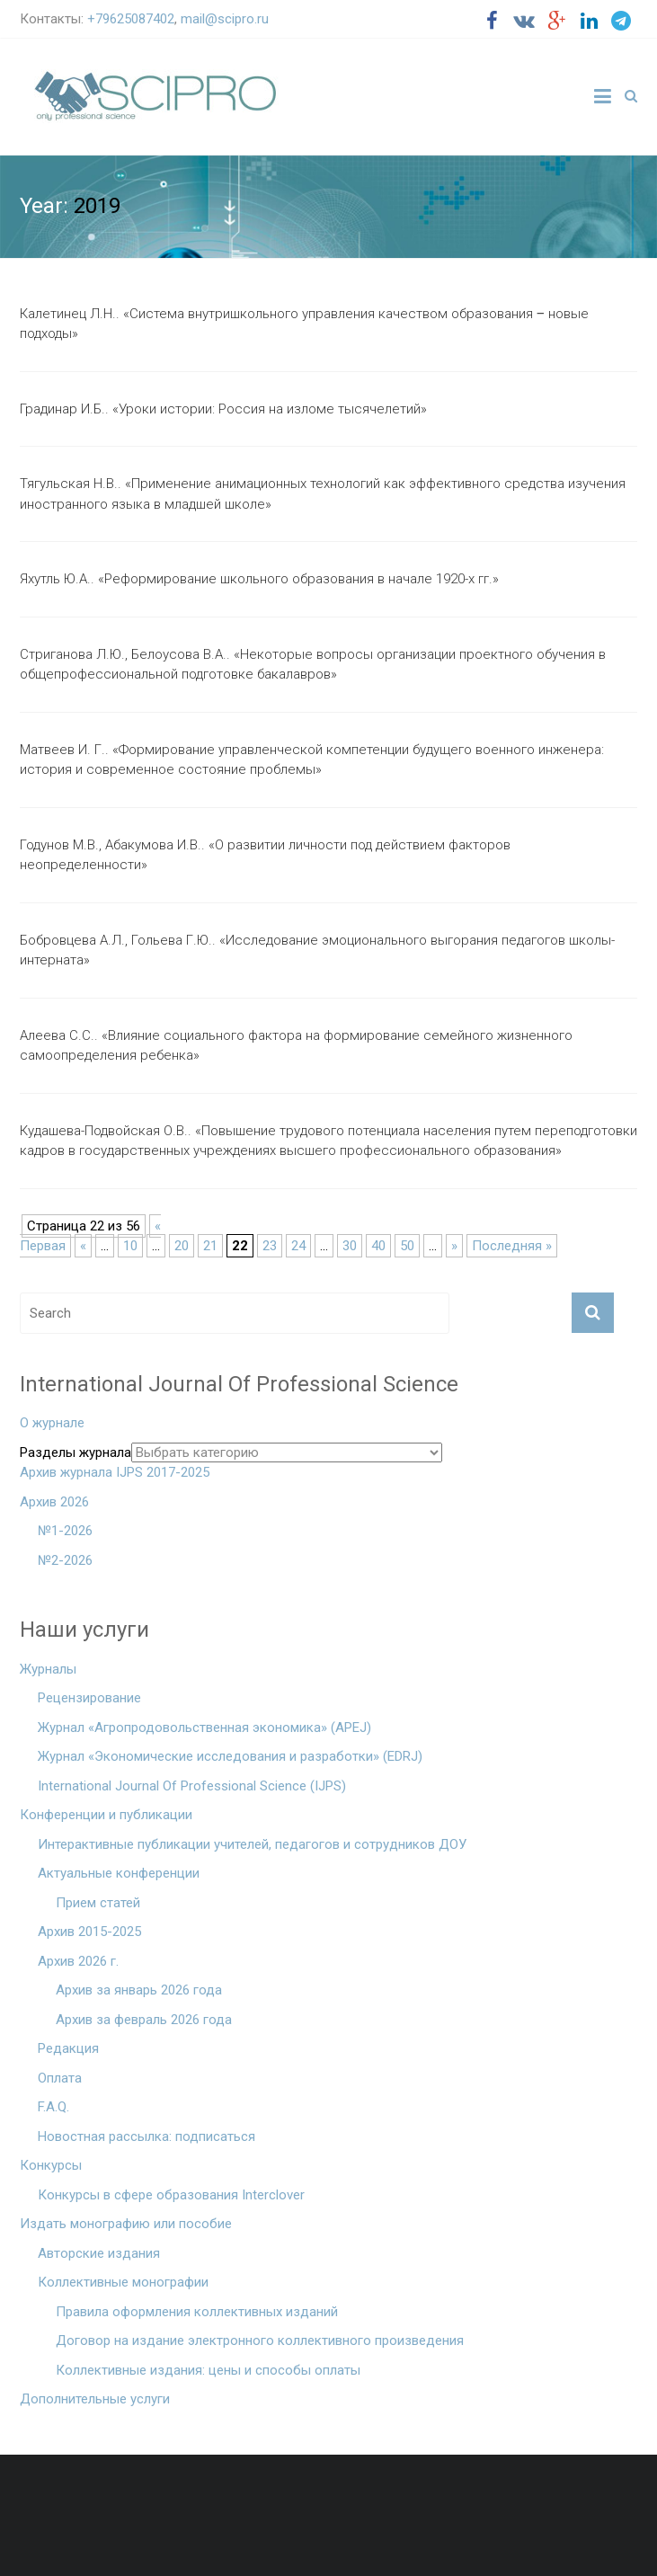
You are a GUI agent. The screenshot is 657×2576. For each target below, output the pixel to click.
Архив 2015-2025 (89, 1931)
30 (349, 1246)
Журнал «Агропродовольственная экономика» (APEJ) (204, 1727)
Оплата (60, 2078)
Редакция (68, 2048)
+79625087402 (130, 19)
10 (130, 1246)
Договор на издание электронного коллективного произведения (260, 2340)
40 (378, 1246)
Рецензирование (89, 1698)
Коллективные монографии (123, 2282)
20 (181, 1246)
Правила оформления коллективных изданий (197, 2312)
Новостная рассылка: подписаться (146, 2136)
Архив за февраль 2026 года (144, 2020)
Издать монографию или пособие (126, 2224)
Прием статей (98, 1903)
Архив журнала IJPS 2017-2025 (114, 1472)
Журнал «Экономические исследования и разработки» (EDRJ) (230, 1756)
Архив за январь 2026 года (139, 1990)
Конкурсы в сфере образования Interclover (171, 2195)
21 (210, 1246)
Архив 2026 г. (78, 1961)
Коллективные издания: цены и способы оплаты (208, 2370)
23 (269, 1246)
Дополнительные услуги (95, 2399)
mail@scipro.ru (225, 19)
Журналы (48, 1669)
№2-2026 (65, 1560)
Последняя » (512, 1246)
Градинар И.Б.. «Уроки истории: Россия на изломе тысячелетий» (223, 409)
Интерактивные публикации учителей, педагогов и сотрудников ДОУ (252, 1844)
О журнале (52, 1423)
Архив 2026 (54, 1502)
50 (407, 1246)
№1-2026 (65, 1531)
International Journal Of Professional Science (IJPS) (192, 1786)
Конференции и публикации (106, 1815)
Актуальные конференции (119, 1873)
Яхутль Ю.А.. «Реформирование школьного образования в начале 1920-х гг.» (259, 579)
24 (298, 1246)
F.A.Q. (53, 2107)
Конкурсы (51, 2165)
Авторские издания (99, 2253)
